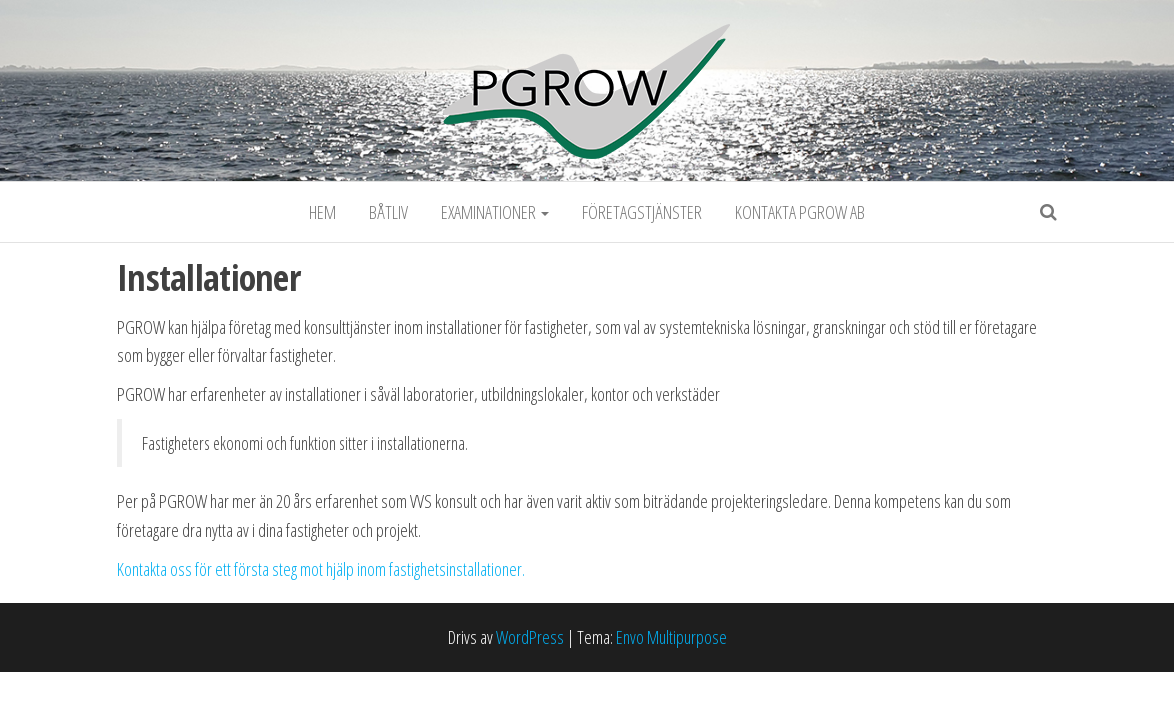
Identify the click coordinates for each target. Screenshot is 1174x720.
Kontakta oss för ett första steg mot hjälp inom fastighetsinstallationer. (321, 569)
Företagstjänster (642, 212)
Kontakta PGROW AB (800, 212)
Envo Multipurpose (671, 637)
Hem (322, 212)
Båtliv (388, 212)
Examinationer (495, 212)
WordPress (530, 637)
